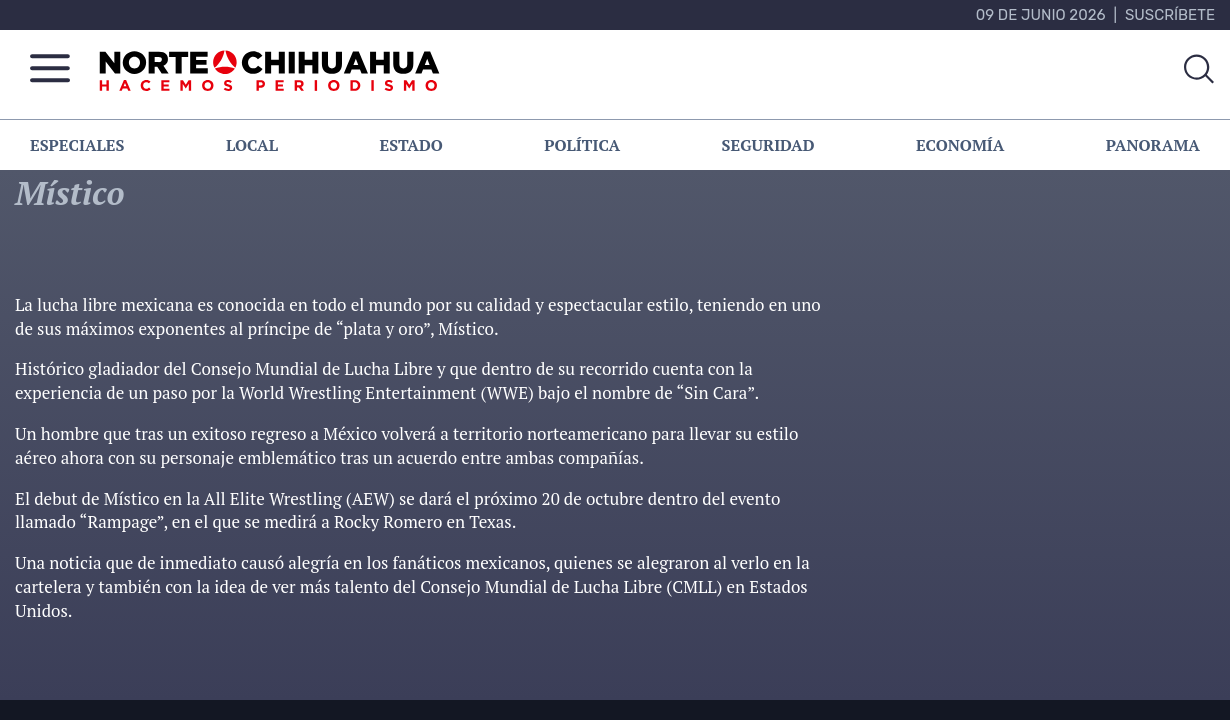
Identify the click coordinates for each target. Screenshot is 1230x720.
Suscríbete (1170, 15)
